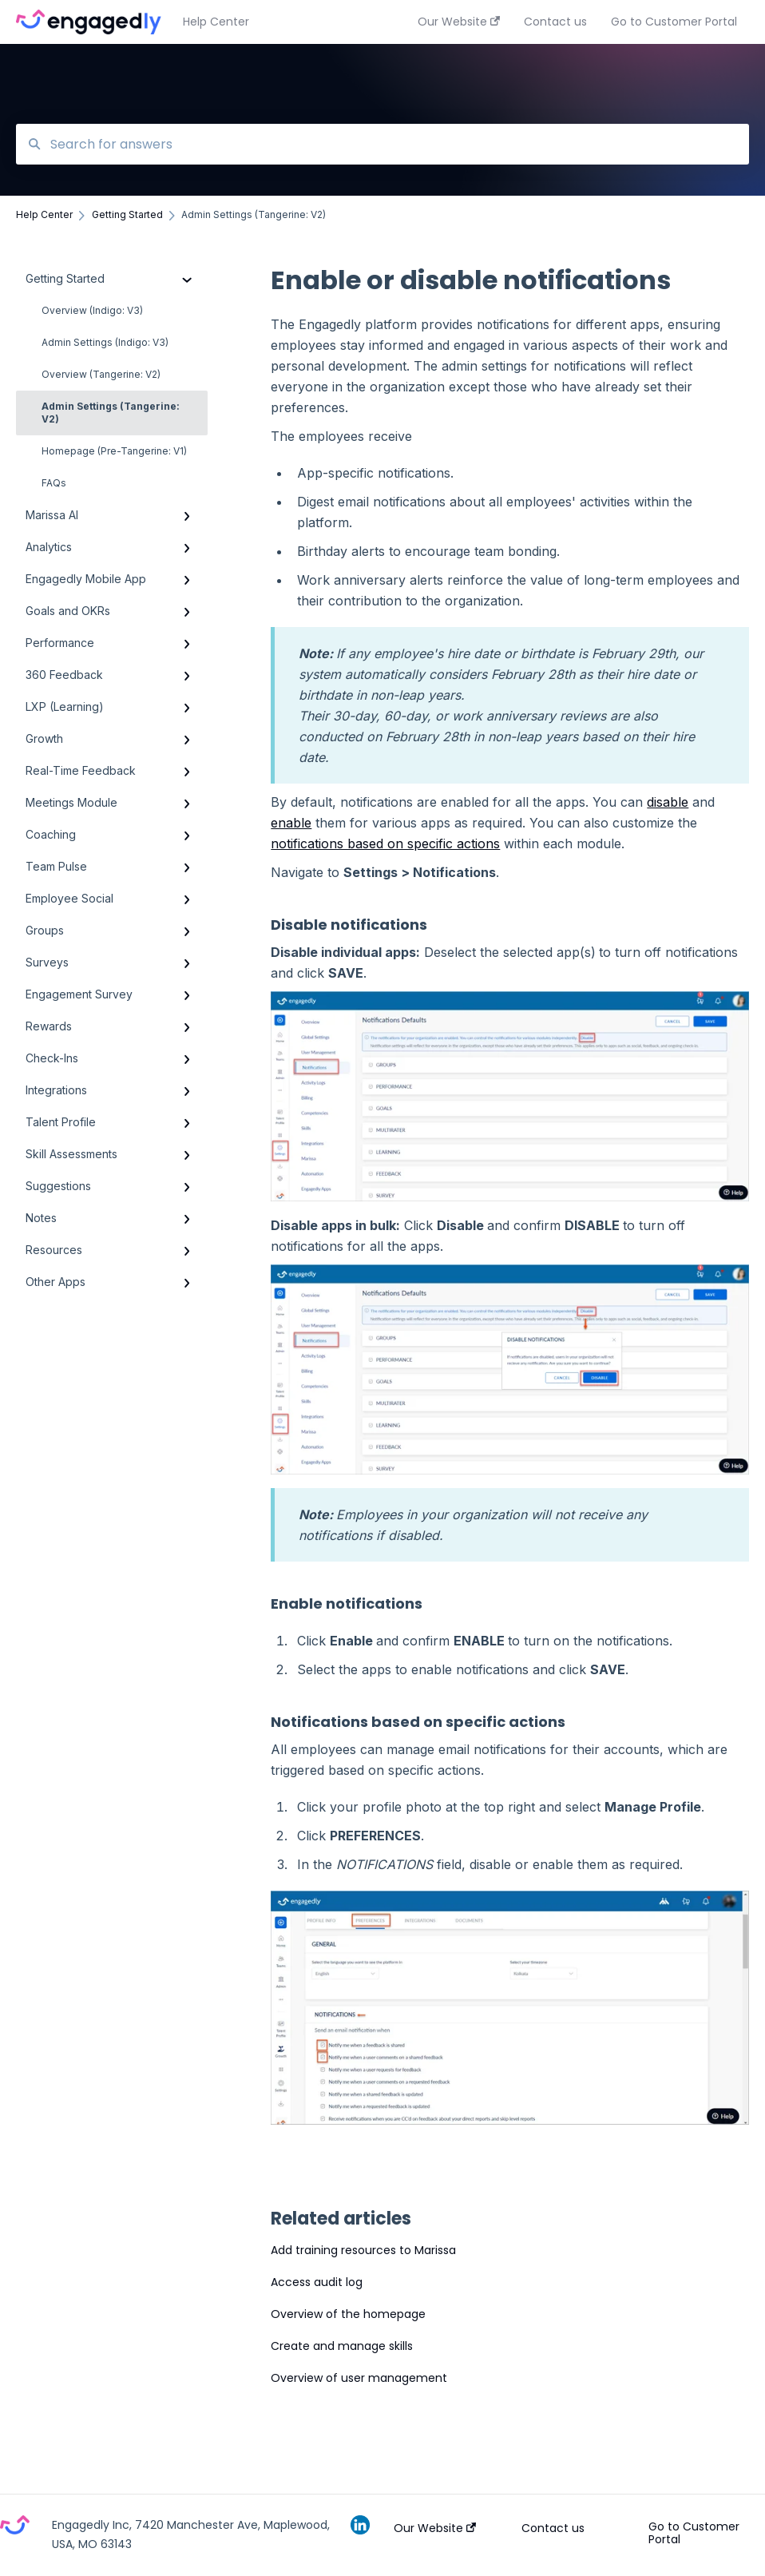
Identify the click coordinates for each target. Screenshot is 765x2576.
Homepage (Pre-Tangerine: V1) (114, 451)
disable (667, 802)
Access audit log (317, 2282)
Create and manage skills (342, 2346)
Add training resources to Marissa (363, 2250)
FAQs (54, 483)
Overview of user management (359, 2378)
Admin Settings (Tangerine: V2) (111, 412)
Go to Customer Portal (693, 2533)
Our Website (435, 2528)
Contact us (553, 2528)
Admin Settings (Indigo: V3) (105, 342)
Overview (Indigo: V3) (92, 310)
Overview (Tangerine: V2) (101, 374)
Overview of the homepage (348, 2314)
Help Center (216, 22)
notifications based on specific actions (385, 843)
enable (291, 823)
